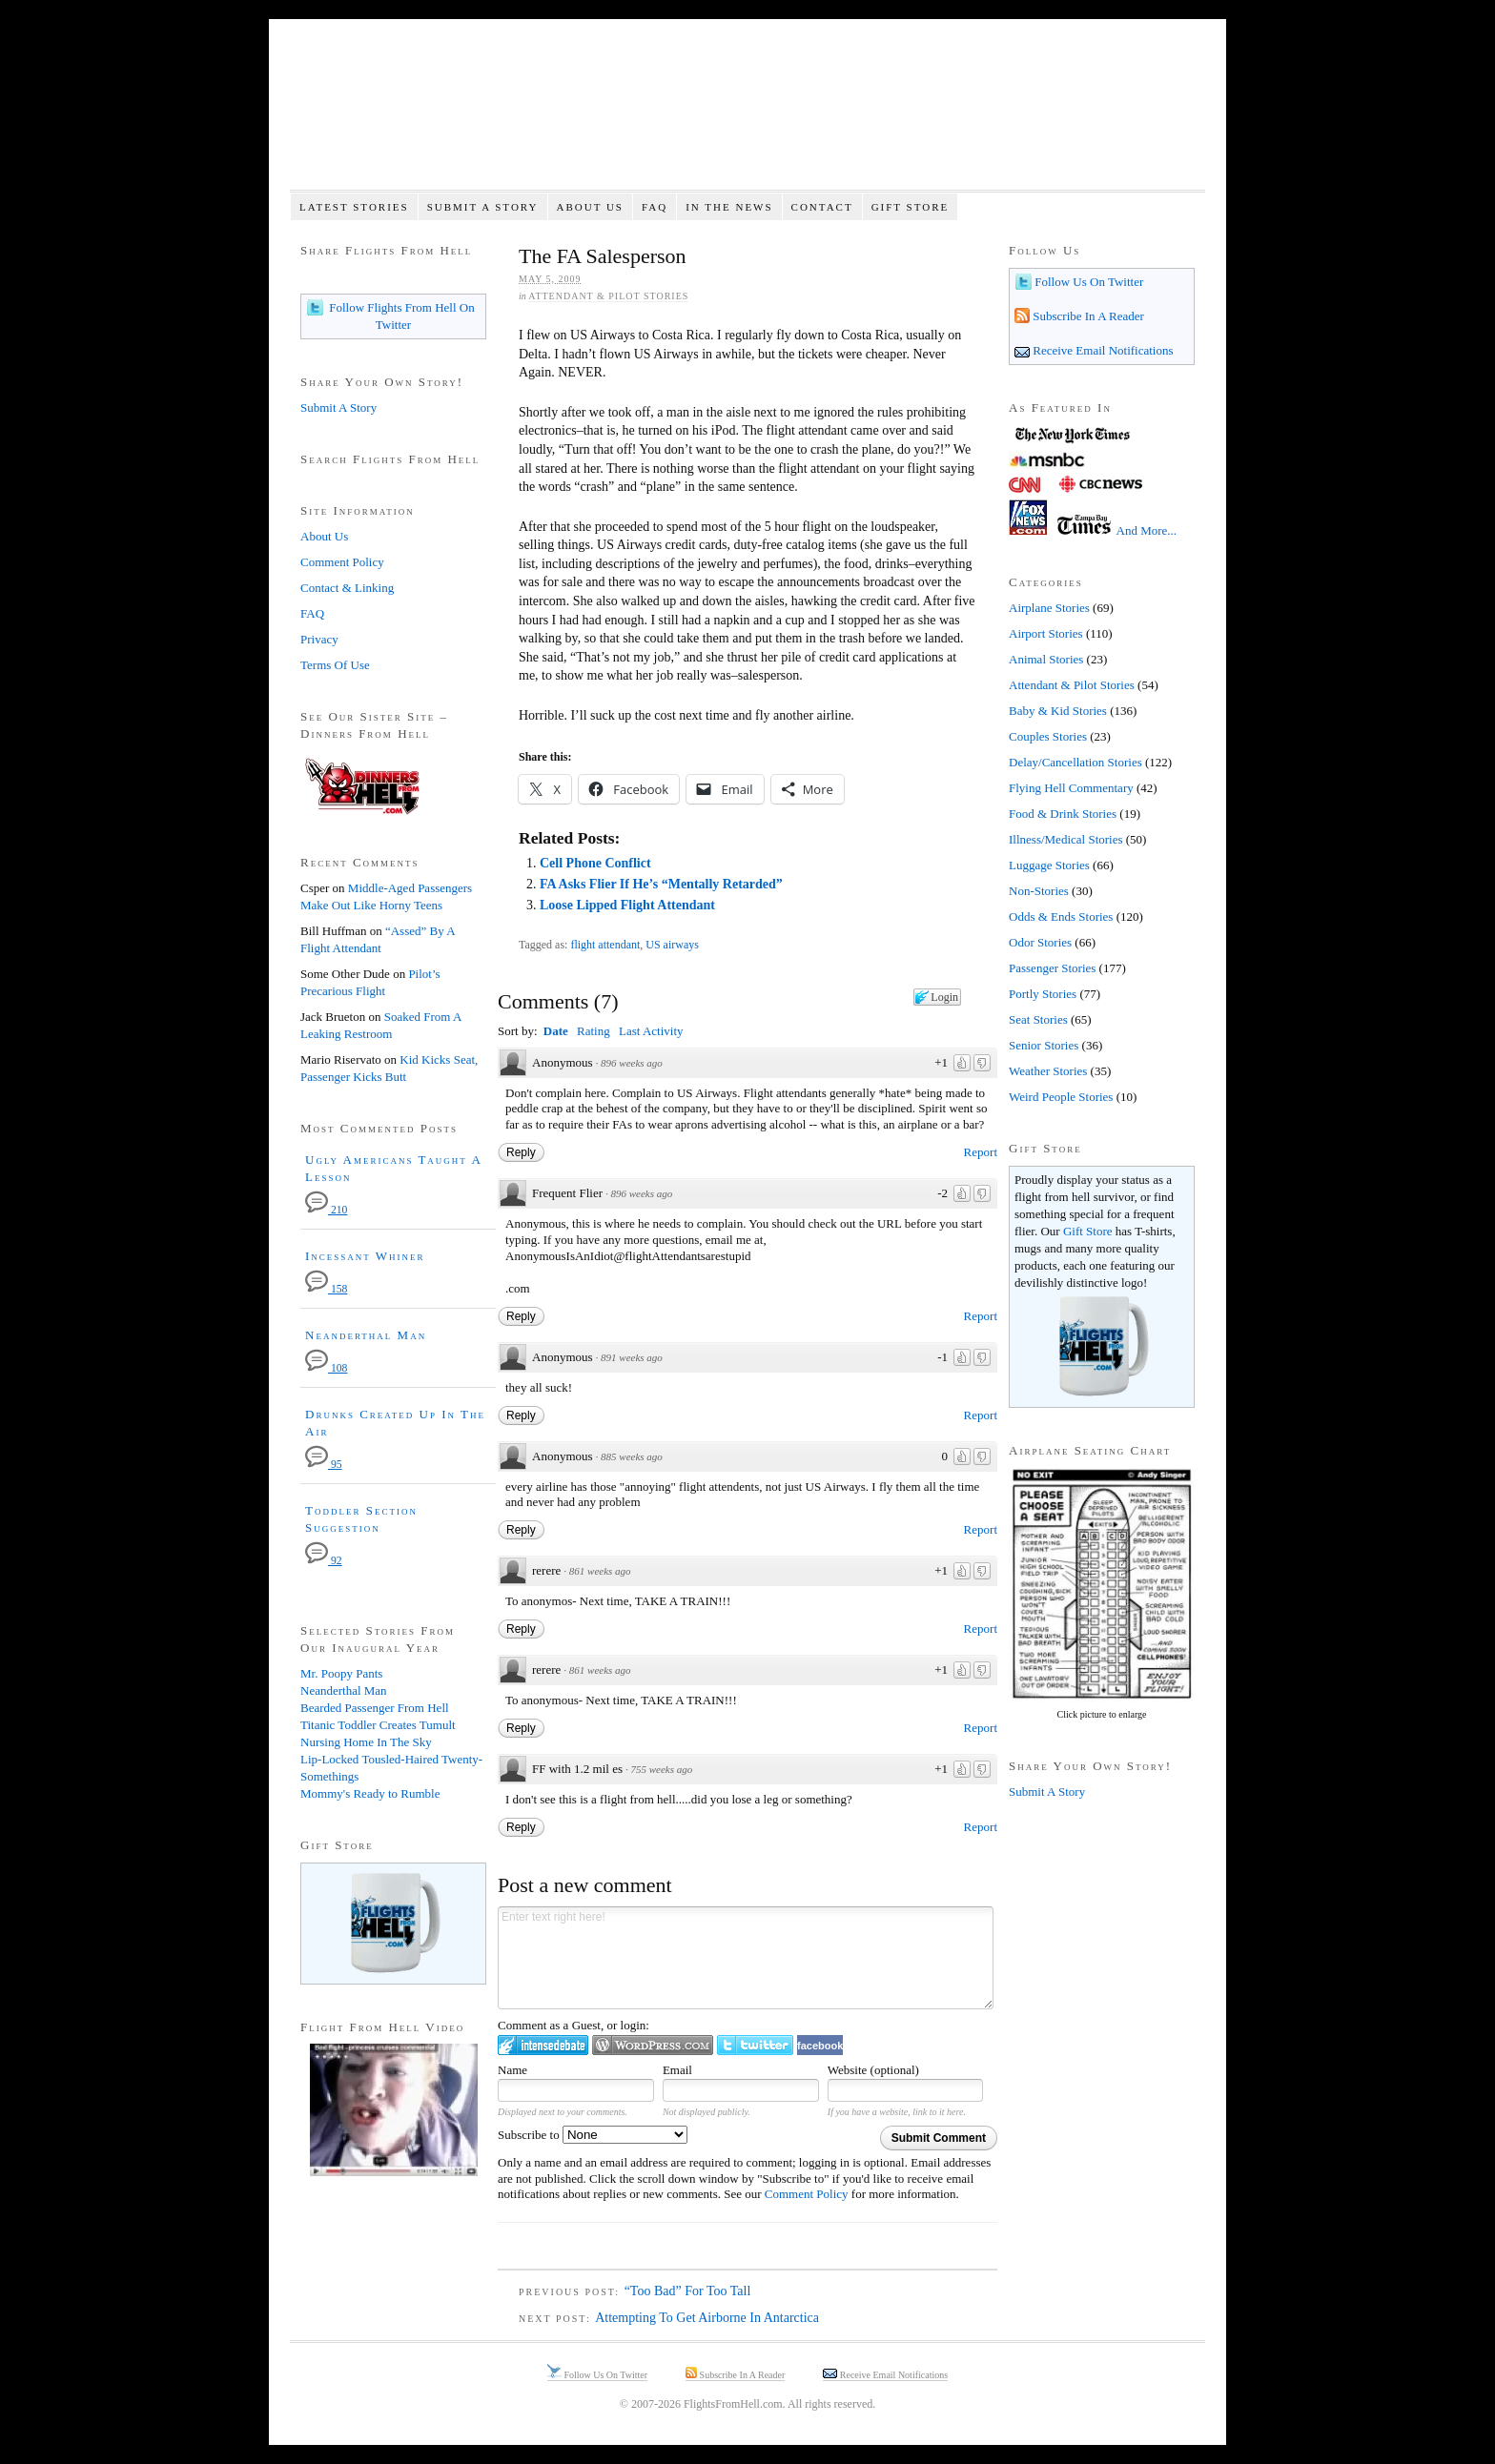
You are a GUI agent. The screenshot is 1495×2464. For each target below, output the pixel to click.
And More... (1147, 530)
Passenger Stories (1052, 968)
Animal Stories (1046, 659)
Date (555, 1031)
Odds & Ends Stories (1061, 916)
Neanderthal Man (365, 1335)
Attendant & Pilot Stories (608, 296)
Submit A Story (483, 207)
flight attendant (605, 944)
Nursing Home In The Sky (366, 1742)
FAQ (654, 207)
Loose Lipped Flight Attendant (627, 905)
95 (323, 1464)
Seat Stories (1038, 1019)
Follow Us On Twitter (1087, 282)
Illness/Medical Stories (1066, 839)
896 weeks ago (632, 1063)
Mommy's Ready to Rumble (370, 1793)
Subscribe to (592, 2135)
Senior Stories (1043, 1045)
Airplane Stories (1049, 608)
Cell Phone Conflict (595, 863)
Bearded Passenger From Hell (374, 1707)
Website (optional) (873, 2070)
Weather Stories (1048, 1071)
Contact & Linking (347, 587)
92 (323, 1561)
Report (980, 1152)
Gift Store (910, 207)
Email (677, 2070)
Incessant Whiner (365, 1256)
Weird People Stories (1061, 1096)
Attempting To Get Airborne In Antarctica (707, 2318)
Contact (822, 207)
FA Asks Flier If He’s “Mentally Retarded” (661, 884)
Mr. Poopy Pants (341, 1673)
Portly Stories (1042, 994)
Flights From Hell (747, 115)
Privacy (319, 639)
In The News (729, 207)
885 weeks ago (632, 1456)
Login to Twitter (755, 2045)
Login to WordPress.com (652, 2045)
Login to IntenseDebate (543, 2045)
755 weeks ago (662, 1769)
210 (326, 1210)
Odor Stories (1040, 942)
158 (326, 1289)
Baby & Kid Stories (1058, 710)
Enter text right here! (745, 1957)
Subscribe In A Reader (1087, 316)
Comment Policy (807, 2194)
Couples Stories (1048, 736)
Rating (593, 1031)
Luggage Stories (1049, 865)
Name (512, 2070)
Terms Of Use (335, 665)
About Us (590, 207)
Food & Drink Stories (1062, 813)
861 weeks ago (600, 1571)
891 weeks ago (632, 1357)
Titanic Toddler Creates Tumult (378, 1725)
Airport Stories (1046, 633)
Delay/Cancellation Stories (1075, 762)
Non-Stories (1039, 891)
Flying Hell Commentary (1071, 788)
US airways (672, 944)
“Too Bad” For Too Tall (688, 2291)
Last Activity (651, 1031)
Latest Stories (354, 207)
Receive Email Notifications (1102, 350)
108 (326, 1368)
